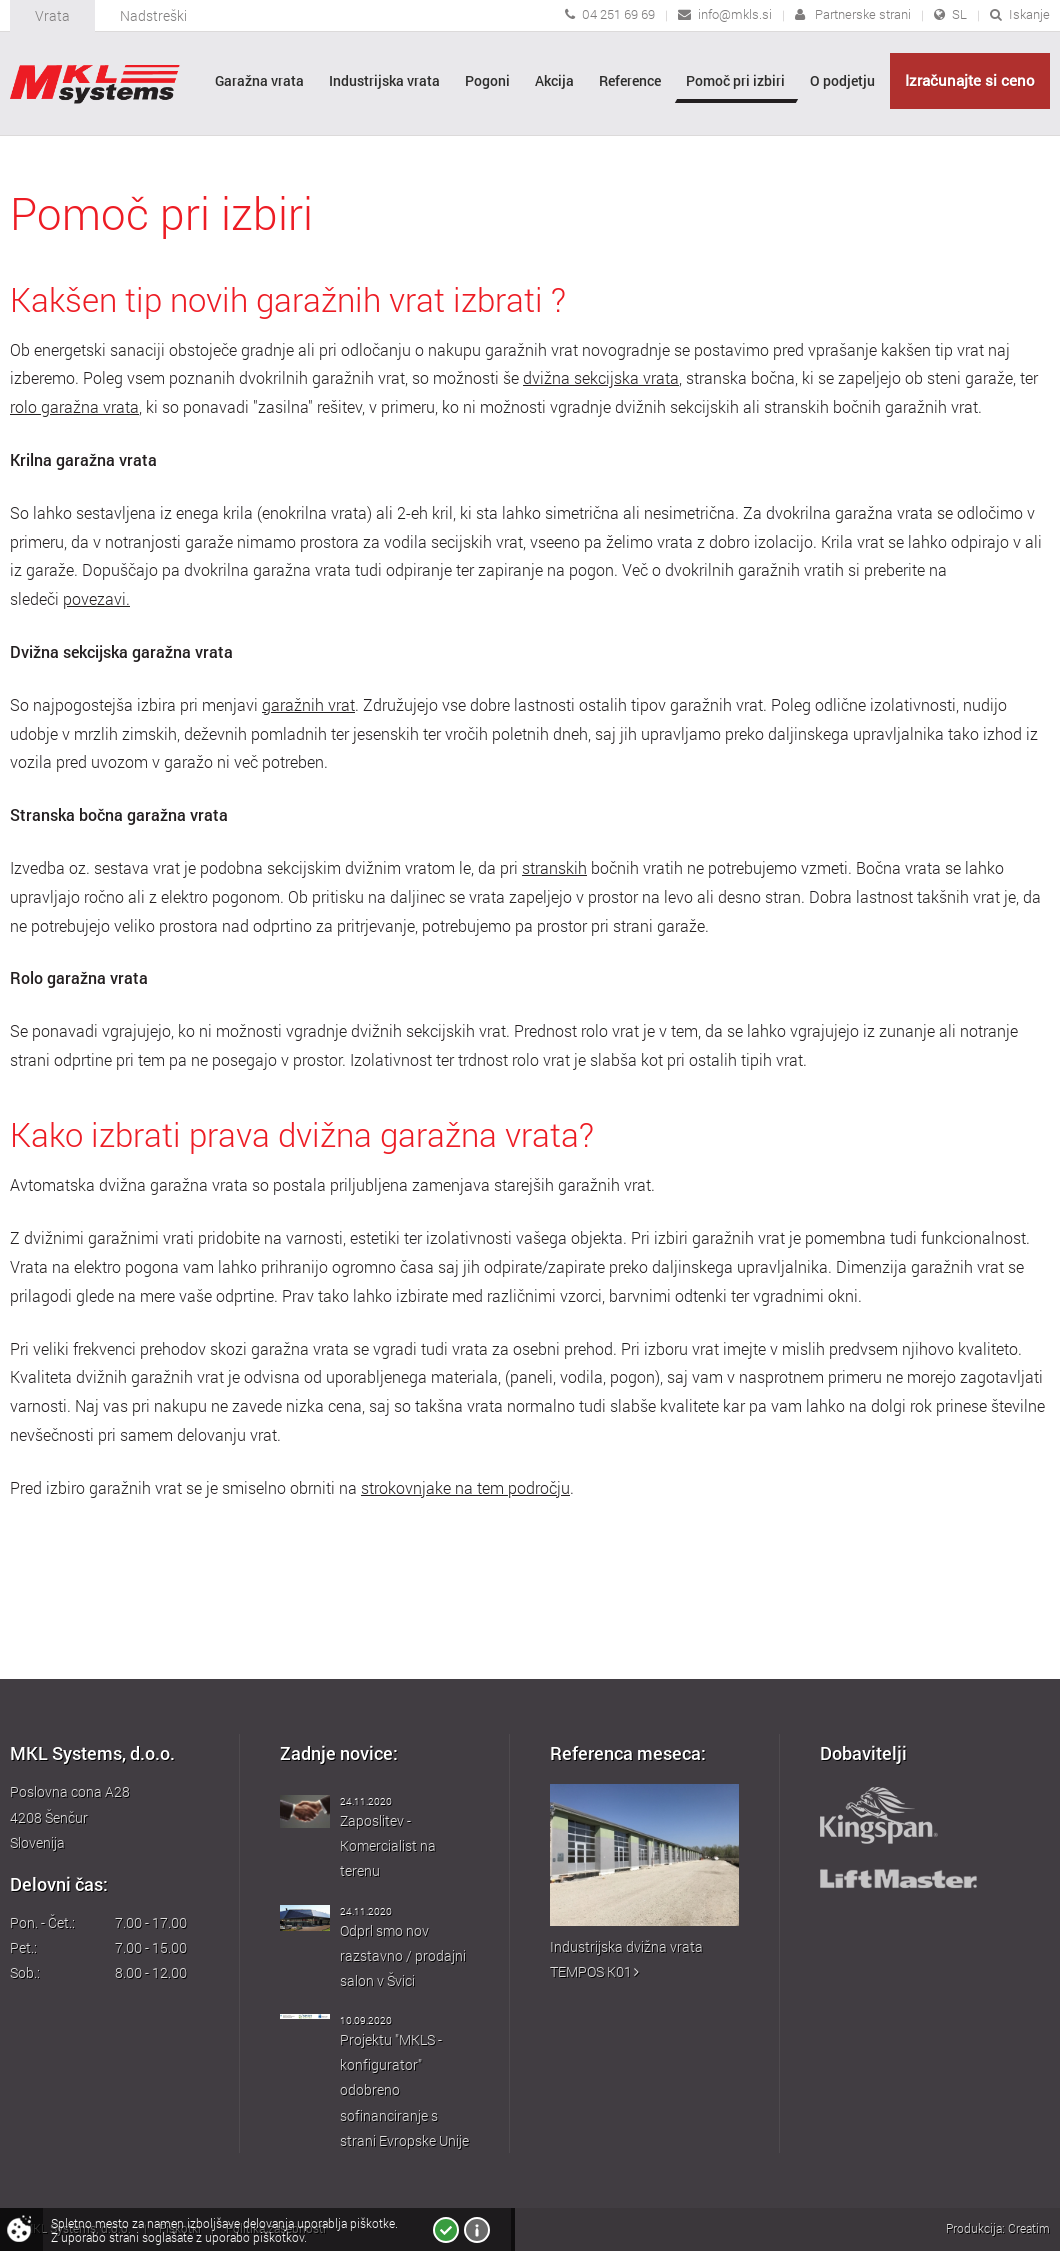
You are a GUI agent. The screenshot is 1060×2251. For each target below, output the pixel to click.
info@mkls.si (735, 14)
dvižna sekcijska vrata (601, 378)
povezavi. (96, 599)
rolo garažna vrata (74, 407)
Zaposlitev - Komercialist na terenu (388, 1845)
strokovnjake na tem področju (465, 1488)
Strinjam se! (446, 2230)
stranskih (554, 868)
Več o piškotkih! (477, 2230)
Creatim (1029, 2228)
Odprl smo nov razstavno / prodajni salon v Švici (403, 1955)
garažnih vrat (308, 705)
